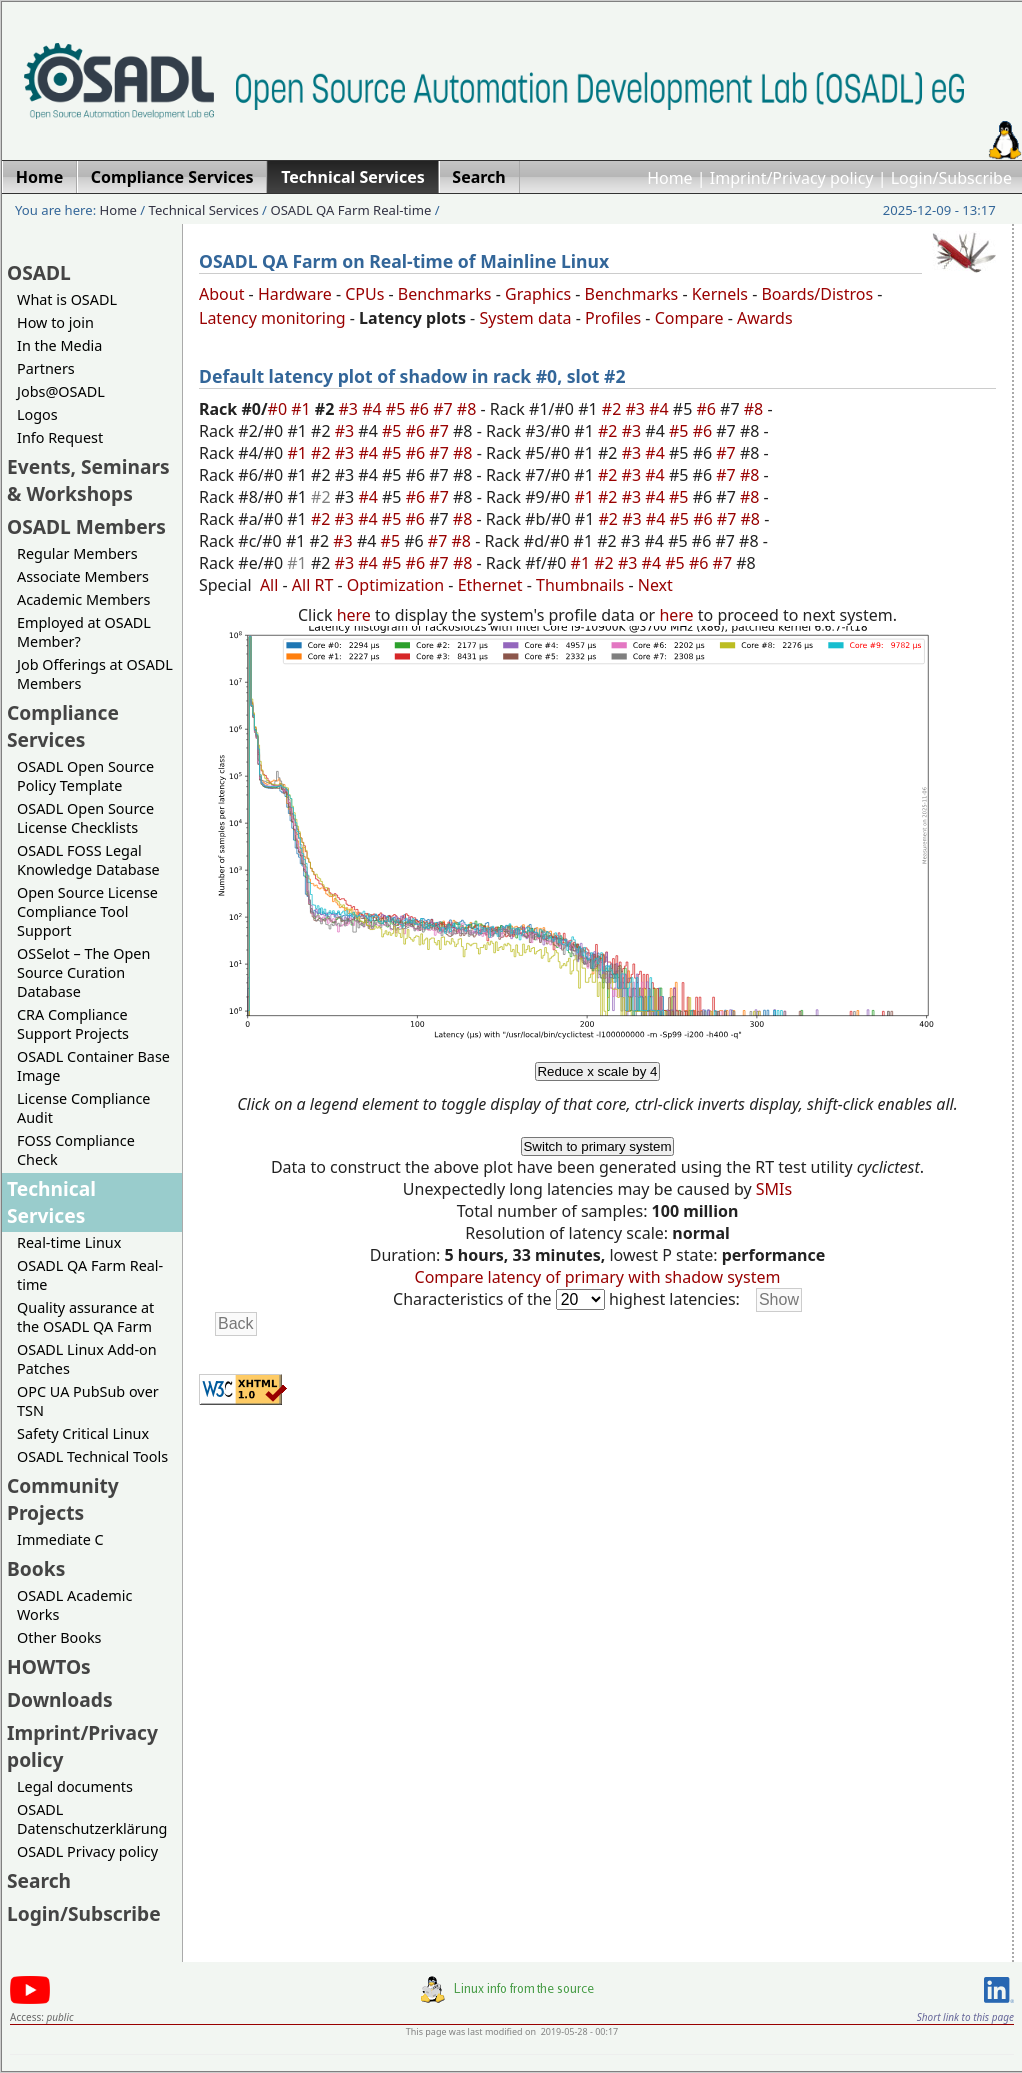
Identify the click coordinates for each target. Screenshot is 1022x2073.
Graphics (538, 294)
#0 (280, 409)
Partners (46, 368)
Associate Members (83, 576)
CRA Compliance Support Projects (73, 1024)
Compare (689, 318)
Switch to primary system (597, 1146)
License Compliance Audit (83, 1108)
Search (39, 1880)
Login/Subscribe (951, 178)
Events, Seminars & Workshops (88, 480)
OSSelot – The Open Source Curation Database (83, 972)
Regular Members (77, 553)
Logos (37, 414)
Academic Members (83, 599)
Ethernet (490, 585)
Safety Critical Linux (83, 1433)
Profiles (613, 318)
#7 (445, 409)
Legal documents (75, 1786)
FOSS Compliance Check (76, 1150)
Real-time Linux (69, 1242)
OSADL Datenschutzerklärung (92, 1819)
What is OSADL (67, 299)
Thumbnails (580, 585)
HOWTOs (49, 1666)
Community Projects (63, 1499)
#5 (398, 409)
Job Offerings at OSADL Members (95, 674)
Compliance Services (63, 726)
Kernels (720, 294)
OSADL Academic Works (74, 1605)
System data (525, 318)
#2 (614, 409)
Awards (765, 318)
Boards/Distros (817, 294)
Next (655, 585)
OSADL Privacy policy (87, 1851)
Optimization (395, 585)
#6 (421, 409)
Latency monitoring (272, 318)
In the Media (59, 345)
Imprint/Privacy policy (792, 178)
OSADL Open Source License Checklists (85, 818)
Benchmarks (445, 294)
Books (36, 1568)
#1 (303, 409)
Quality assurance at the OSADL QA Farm (85, 1317)
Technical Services (204, 210)
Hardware (295, 294)
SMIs (774, 1189)
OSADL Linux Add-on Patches (87, 1359)
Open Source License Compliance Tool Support (87, 911)
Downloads (60, 1699)
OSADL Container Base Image (93, 1066)
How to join (55, 322)
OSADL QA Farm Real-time (350, 210)
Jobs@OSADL (61, 391)
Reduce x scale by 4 (597, 1071)
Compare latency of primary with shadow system (598, 1277)
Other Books (59, 1637)
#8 (469, 409)
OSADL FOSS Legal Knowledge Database (88, 860)
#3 (351, 409)
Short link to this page (965, 2017)
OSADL (39, 272)
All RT (313, 585)
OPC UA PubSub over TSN (88, 1401)
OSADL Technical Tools (92, 1456)
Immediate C (60, 1539)
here (354, 615)
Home (670, 178)
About (221, 294)
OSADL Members (86, 526)
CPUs (364, 294)
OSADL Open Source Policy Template (85, 776)
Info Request (60, 437)
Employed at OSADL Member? (84, 632)
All (269, 585)
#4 (374, 409)
